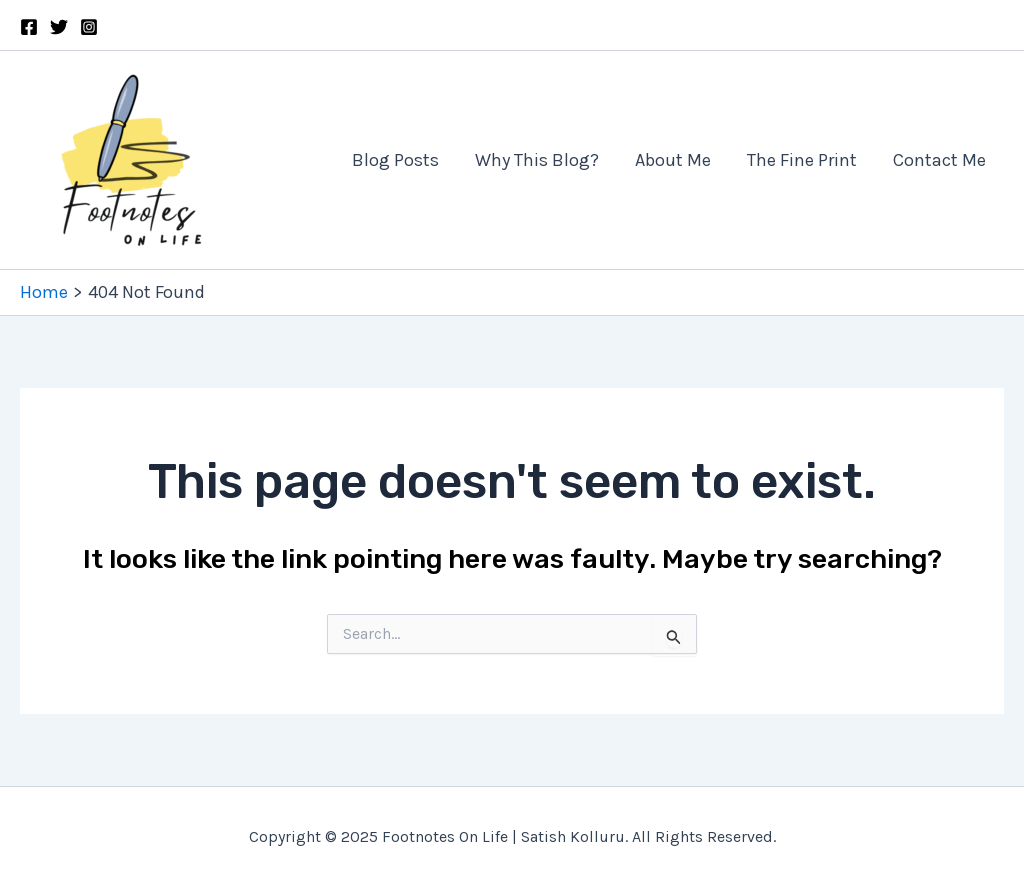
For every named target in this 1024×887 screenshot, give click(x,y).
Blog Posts (395, 160)
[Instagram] (89, 27)
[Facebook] (29, 27)
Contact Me (939, 160)
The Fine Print (802, 160)
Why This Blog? (537, 160)
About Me (673, 160)
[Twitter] (59, 27)
